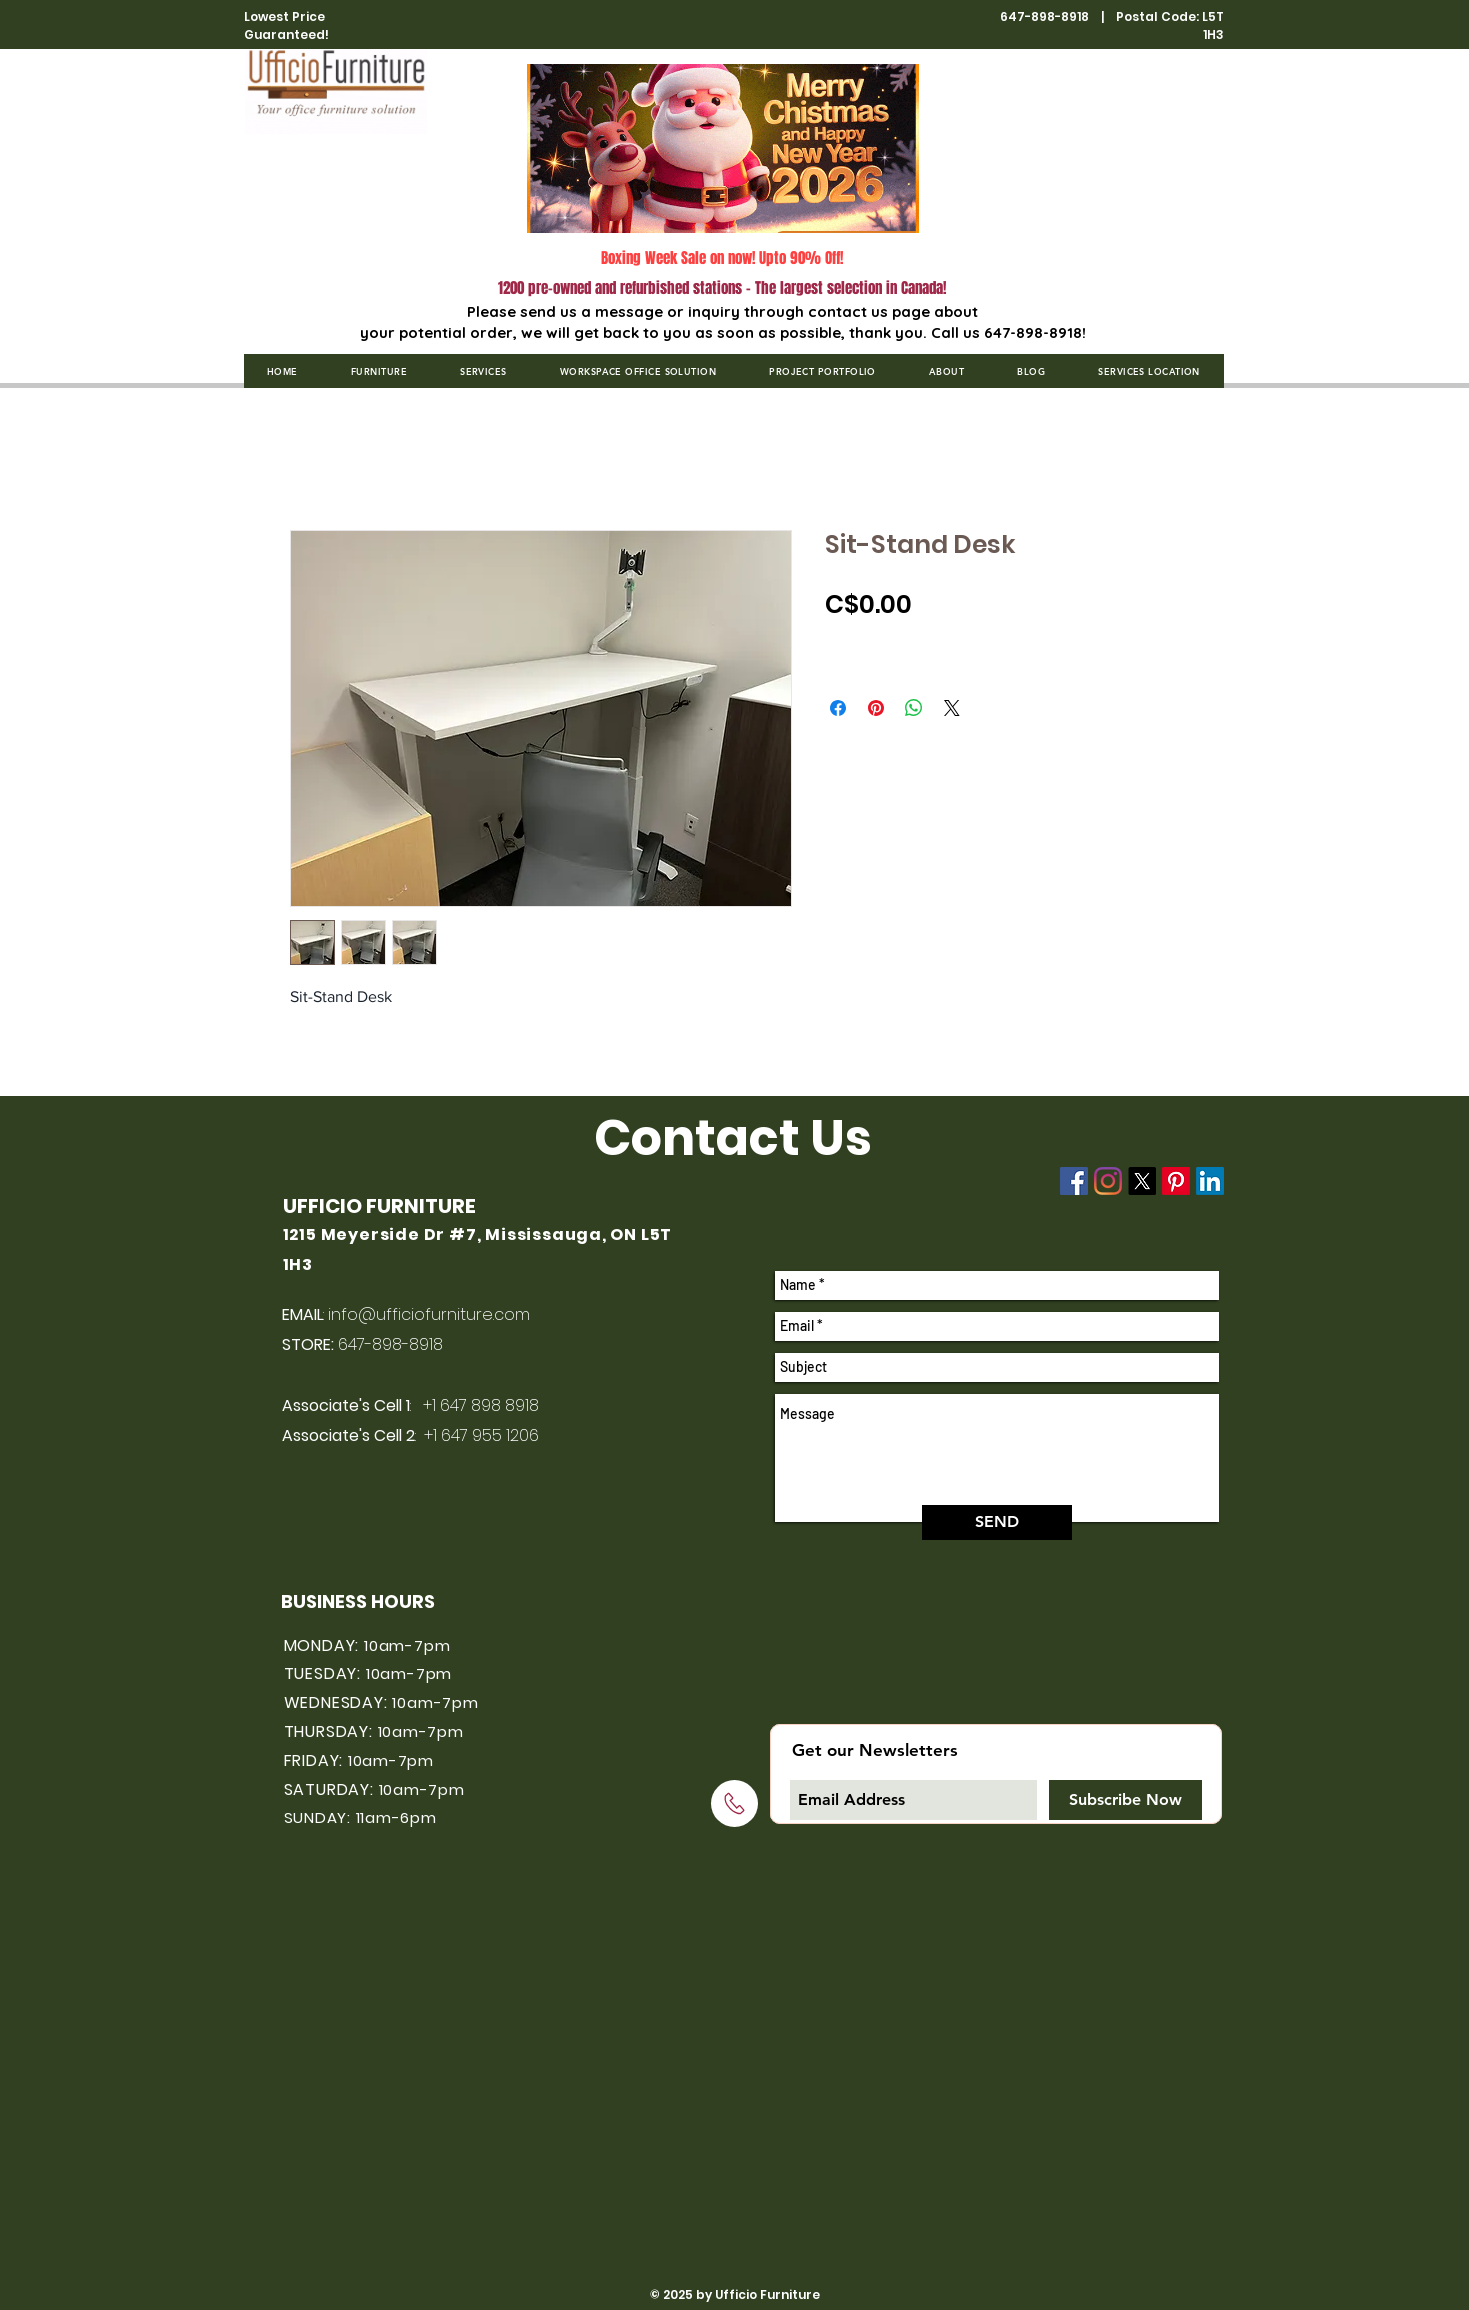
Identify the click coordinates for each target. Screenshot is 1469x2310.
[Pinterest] (1176, 1181)
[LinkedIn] (1210, 1181)
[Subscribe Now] (1125, 1800)
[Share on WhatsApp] (914, 708)
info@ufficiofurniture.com (429, 1314)
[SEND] (997, 1522)
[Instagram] (1108, 1181)
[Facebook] (1074, 1181)
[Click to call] (734, 1803)
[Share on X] (952, 708)
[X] (1142, 1181)
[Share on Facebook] (838, 708)
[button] (378, 371)
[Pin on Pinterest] (876, 708)
